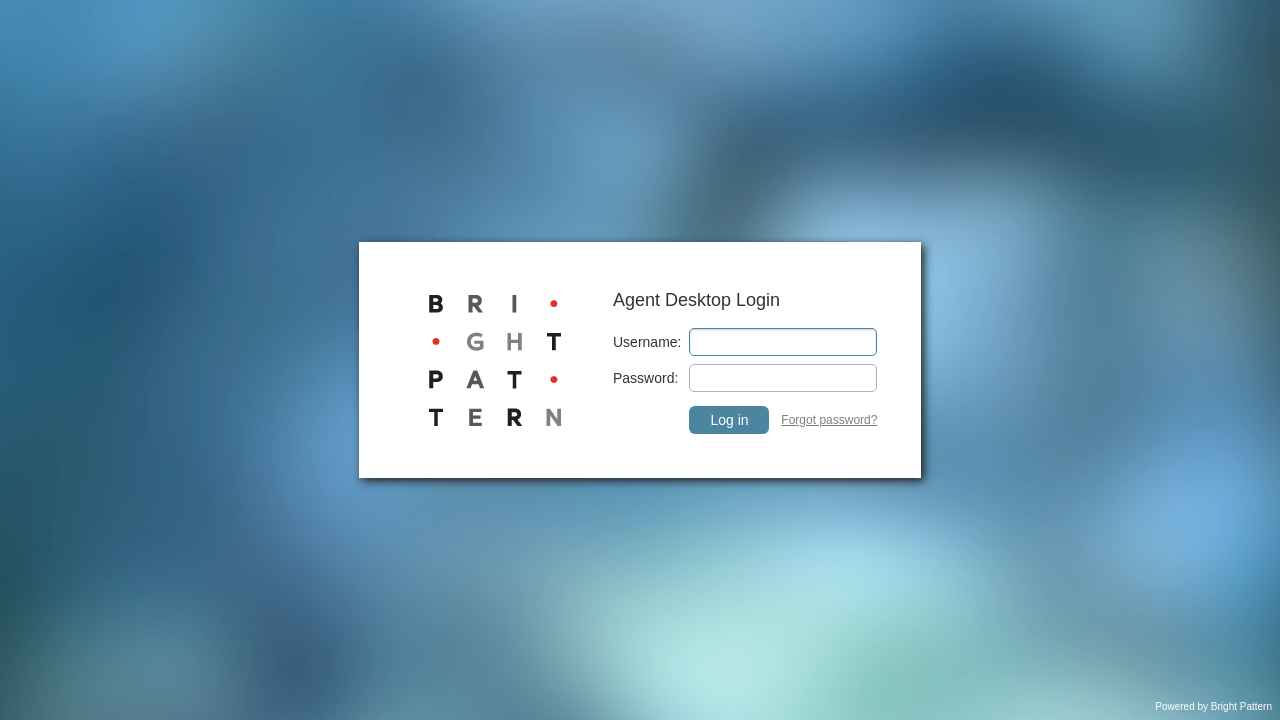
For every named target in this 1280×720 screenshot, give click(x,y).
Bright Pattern (1241, 706)
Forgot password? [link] (829, 420)
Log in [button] (729, 420)
